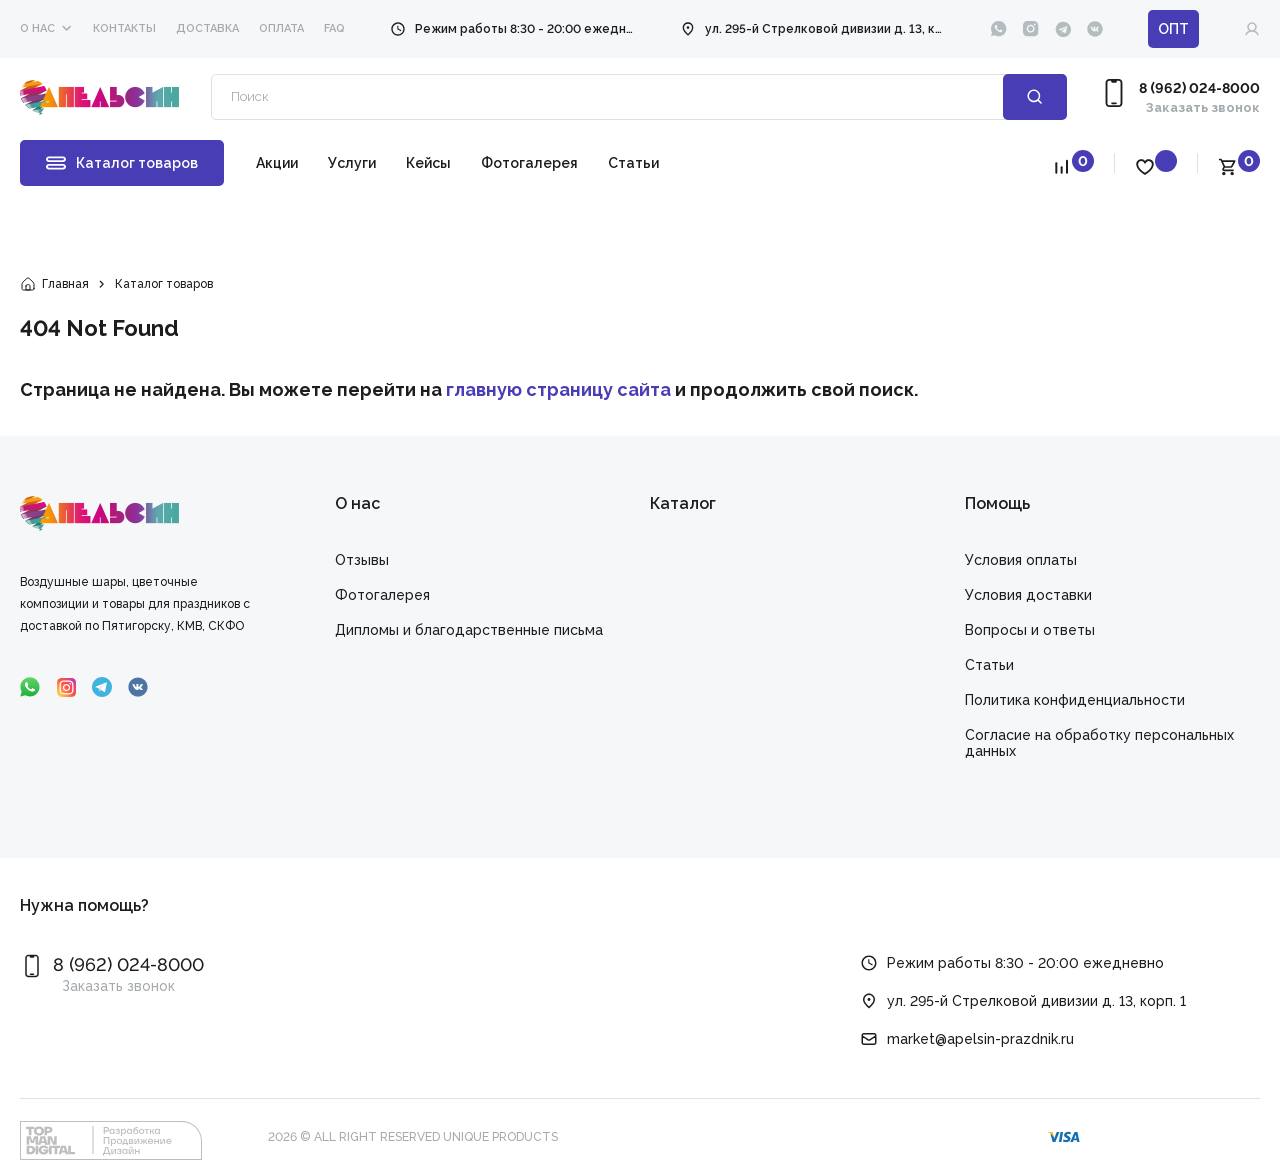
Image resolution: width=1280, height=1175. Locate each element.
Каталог (683, 503)
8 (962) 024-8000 (1199, 88)
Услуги (352, 163)
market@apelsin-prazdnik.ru (980, 1039)
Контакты (124, 28)
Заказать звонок (1203, 107)
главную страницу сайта (558, 389)
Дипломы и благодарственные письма (469, 630)
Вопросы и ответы (1030, 630)
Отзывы (362, 560)
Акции (277, 163)
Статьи (633, 163)
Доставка (207, 28)
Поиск (1035, 97)
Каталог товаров (122, 163)
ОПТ (1173, 29)
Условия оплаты (1021, 560)
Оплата (281, 28)
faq (334, 28)
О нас (37, 28)
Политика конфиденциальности (1075, 700)
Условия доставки (1028, 595)
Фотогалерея (529, 163)
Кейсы (428, 163)
